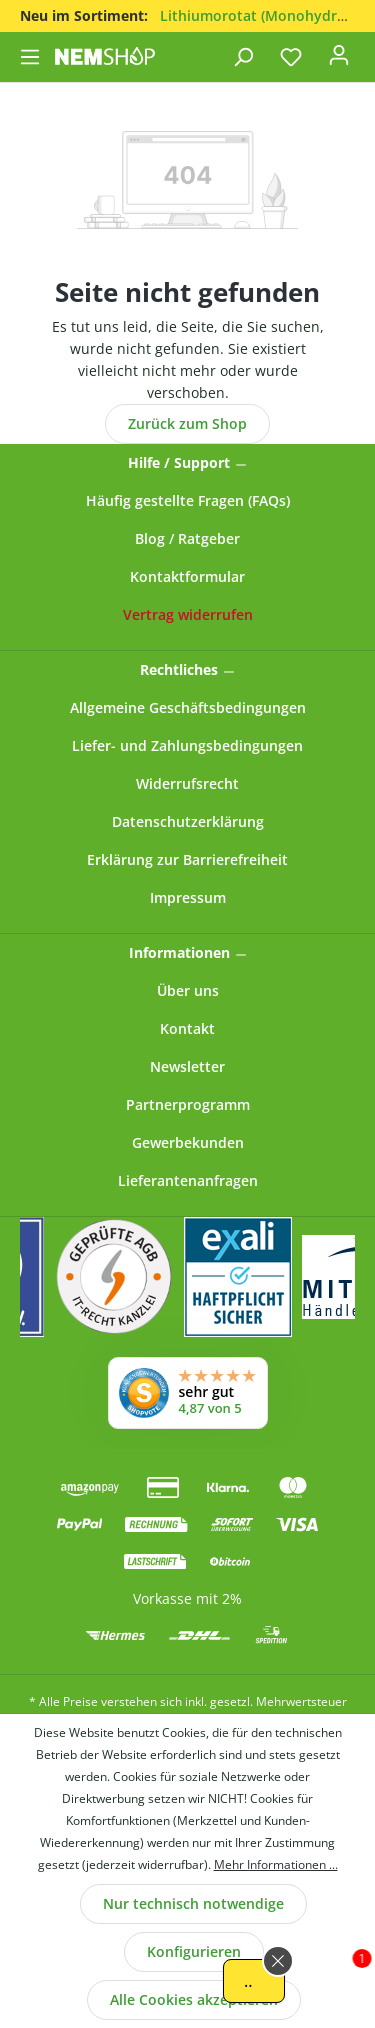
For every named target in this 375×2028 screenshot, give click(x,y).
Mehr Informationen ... (276, 1864)
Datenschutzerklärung (188, 821)
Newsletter (187, 1066)
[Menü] (32, 57)
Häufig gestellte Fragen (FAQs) (188, 500)
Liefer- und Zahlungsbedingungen (187, 745)
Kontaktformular (187, 576)
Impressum (188, 897)
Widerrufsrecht (187, 783)
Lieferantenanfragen (188, 1180)
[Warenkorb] (364, 51)
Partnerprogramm (188, 1104)
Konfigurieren (194, 1951)
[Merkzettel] (291, 57)
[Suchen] (243, 57)
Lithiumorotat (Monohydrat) (257, 15)
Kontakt (187, 1028)
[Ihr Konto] (339, 61)
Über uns (188, 990)
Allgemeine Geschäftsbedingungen (188, 707)
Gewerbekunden (188, 1142)
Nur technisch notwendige (193, 1903)
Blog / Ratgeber (187, 538)
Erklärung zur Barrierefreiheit (187, 859)
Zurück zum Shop (187, 423)
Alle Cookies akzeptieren (194, 1999)
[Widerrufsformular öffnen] (188, 614)
